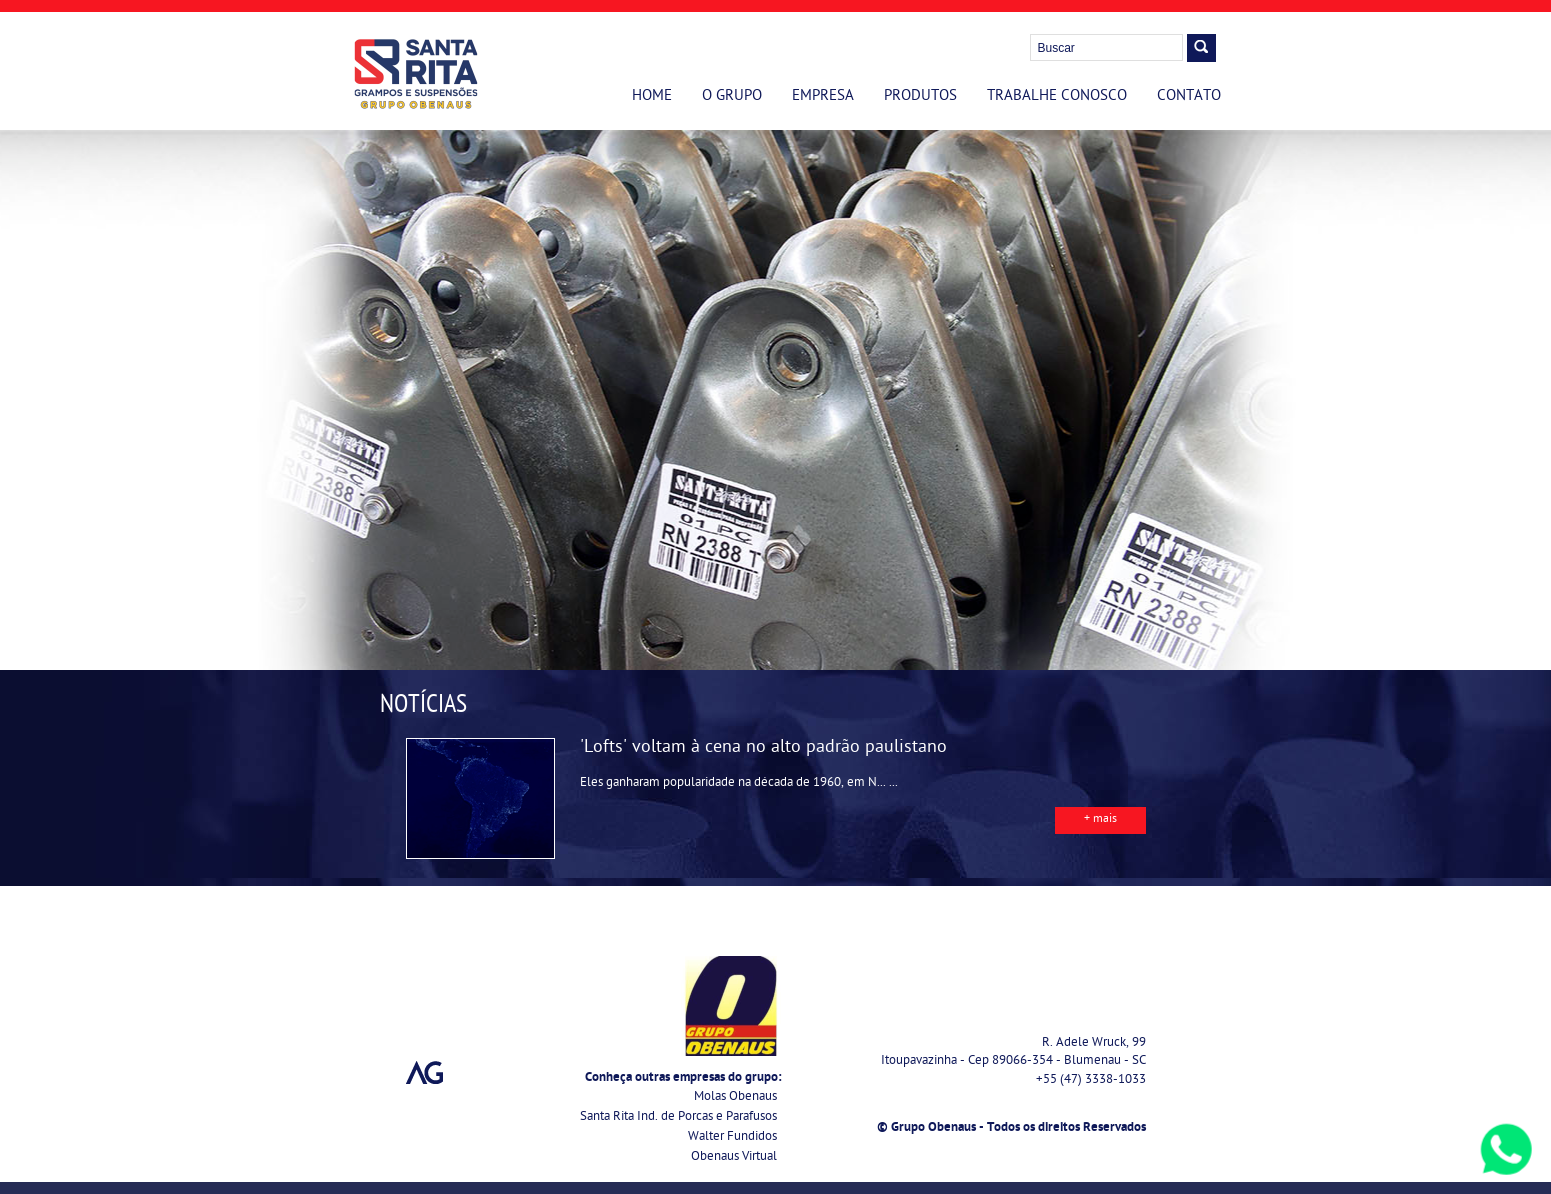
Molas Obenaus (735, 1097)
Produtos (920, 97)
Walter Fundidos (732, 1137)
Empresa (823, 97)
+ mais (1100, 820)
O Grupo (732, 97)
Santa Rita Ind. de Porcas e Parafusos (678, 1117)
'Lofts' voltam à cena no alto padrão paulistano (763, 748)
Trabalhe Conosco (1057, 97)
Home (652, 97)
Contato (1189, 97)
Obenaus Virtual (734, 1157)
